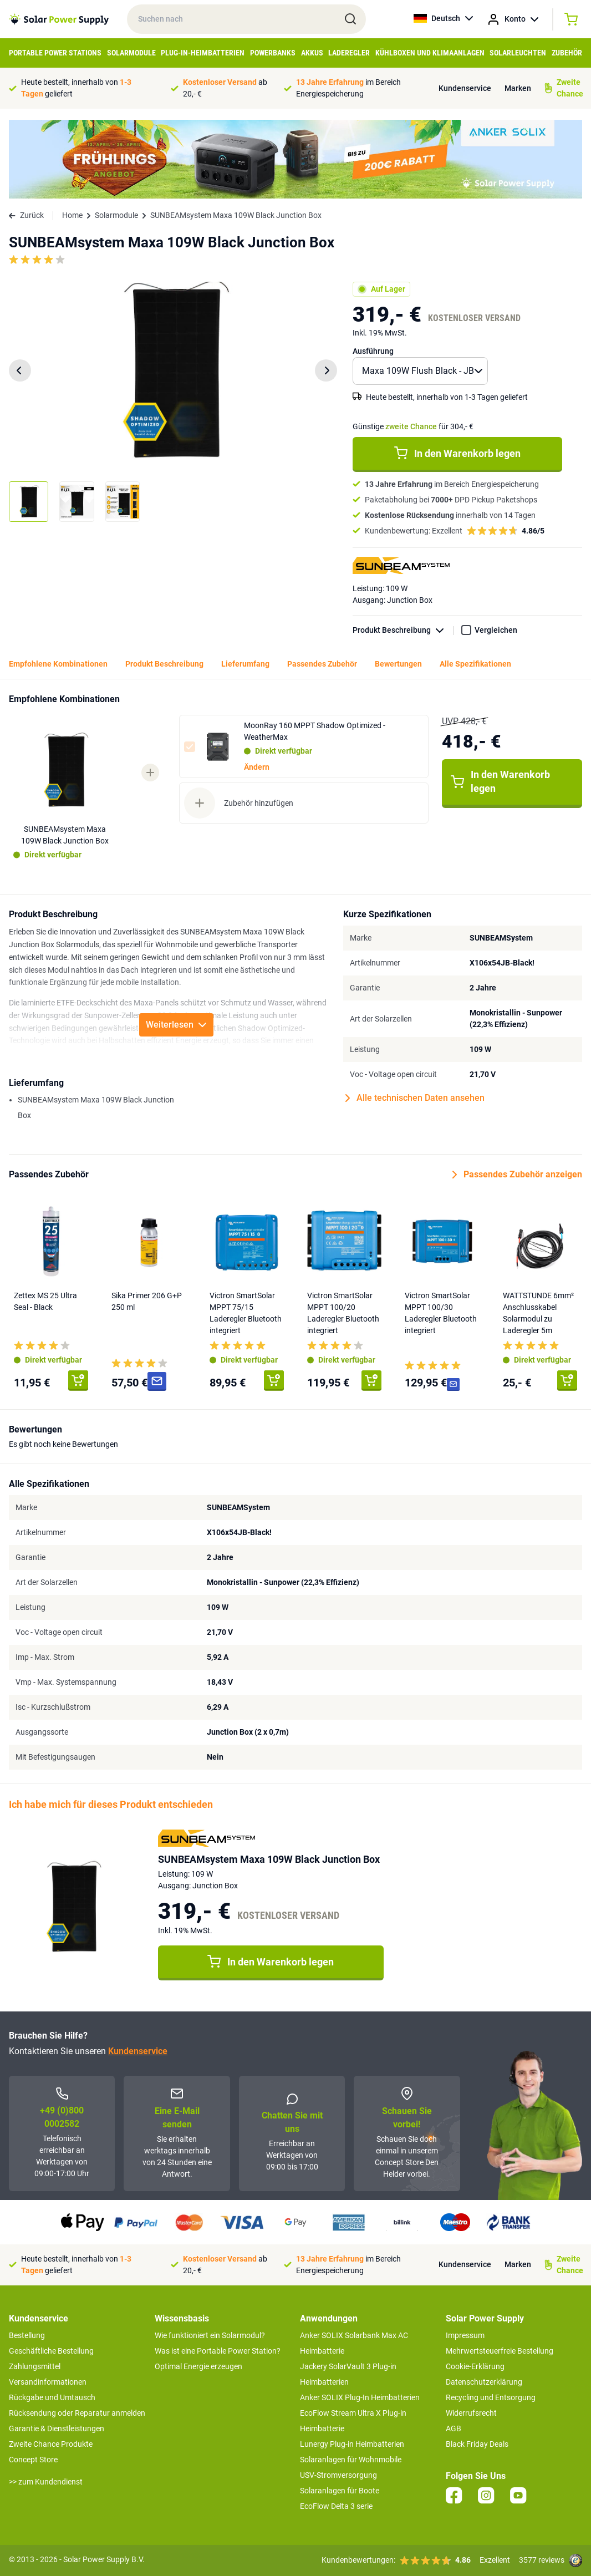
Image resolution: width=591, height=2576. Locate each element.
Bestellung (27, 2335)
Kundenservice (465, 88)
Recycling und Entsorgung (491, 2397)
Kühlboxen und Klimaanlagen (430, 52)
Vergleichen (496, 630)
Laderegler (349, 52)
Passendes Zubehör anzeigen (517, 1174)
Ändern (256, 767)
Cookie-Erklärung (475, 2366)
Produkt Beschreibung (403, 630)
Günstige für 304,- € (413, 426)
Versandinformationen (47, 2381)
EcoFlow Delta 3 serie (336, 2506)
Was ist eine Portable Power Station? (218, 2350)
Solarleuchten (518, 52)
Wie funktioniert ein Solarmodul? (210, 2335)
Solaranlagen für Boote (339, 2490)
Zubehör (567, 52)
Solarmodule (131, 52)
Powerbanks (273, 52)
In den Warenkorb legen (457, 453)
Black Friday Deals (477, 2444)
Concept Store (33, 2459)
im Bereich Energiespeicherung (348, 88)
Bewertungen (398, 663)
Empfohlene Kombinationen (58, 663)
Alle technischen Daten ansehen (415, 1098)
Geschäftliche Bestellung (51, 2350)
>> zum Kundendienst (46, 2481)
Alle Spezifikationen (475, 663)
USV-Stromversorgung (338, 2475)
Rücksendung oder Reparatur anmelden (77, 2413)
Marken (518, 88)
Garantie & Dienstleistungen (56, 2428)
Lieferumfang (245, 663)
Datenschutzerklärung (484, 2381)
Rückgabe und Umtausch (52, 2397)
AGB (453, 2428)
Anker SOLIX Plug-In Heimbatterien (360, 2397)
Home (72, 215)
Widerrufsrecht (471, 2413)
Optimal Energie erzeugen (198, 2366)
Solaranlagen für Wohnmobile (350, 2459)
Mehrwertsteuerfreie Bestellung (499, 2350)
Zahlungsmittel (34, 2366)
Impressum (465, 2335)
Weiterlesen (176, 1024)
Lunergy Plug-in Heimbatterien (352, 2444)
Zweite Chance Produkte (51, 2444)
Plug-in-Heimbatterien (202, 52)
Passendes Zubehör (322, 663)
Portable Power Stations (55, 52)
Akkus (312, 52)
